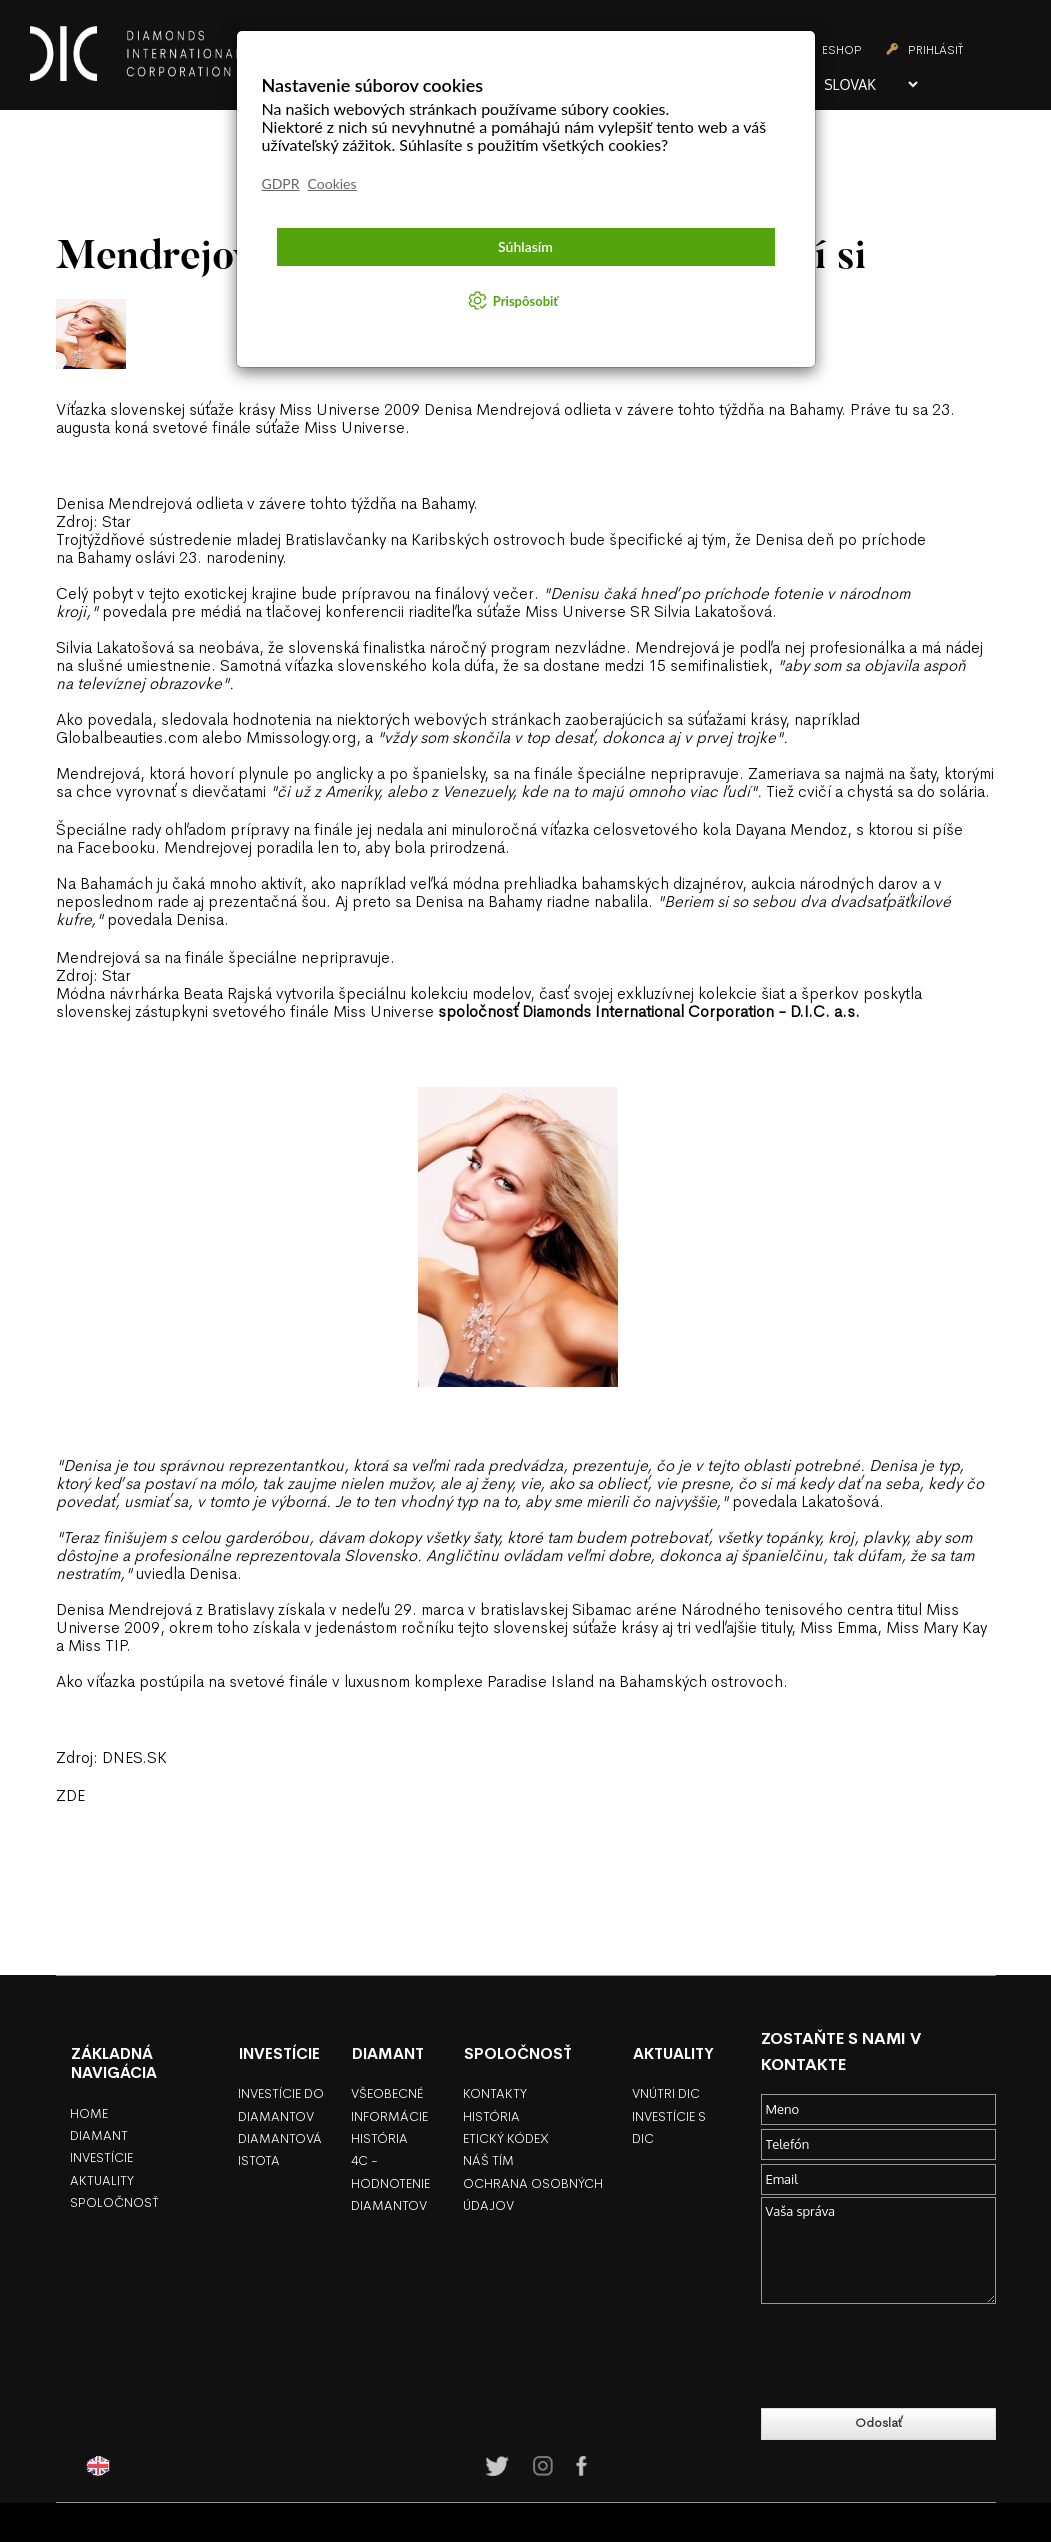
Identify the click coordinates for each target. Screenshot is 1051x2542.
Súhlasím (525, 246)
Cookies (332, 183)
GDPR (281, 183)
